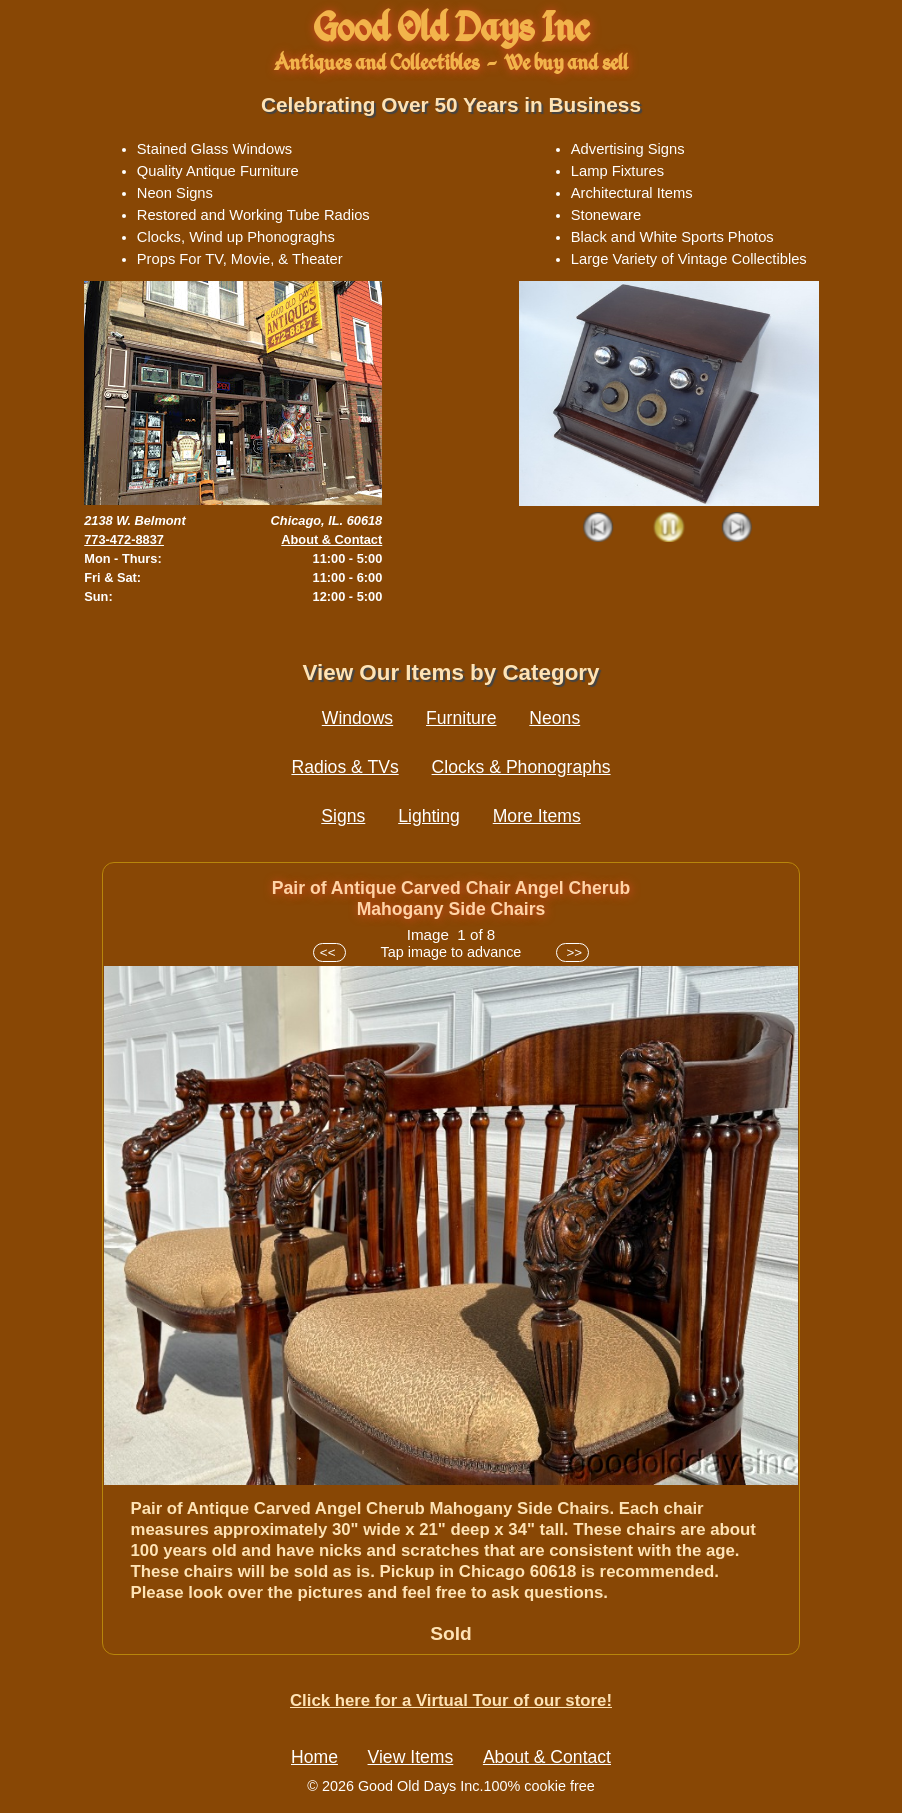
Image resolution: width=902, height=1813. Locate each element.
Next (737, 528)
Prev (599, 528)
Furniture (461, 718)
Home (314, 1757)
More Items (537, 816)
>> (572, 952)
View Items (411, 1757)
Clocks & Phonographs (521, 767)
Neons (554, 718)
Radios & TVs (344, 767)
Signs (343, 816)
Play (668, 528)
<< (329, 952)
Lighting (429, 816)
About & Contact (331, 539)
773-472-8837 (124, 539)
